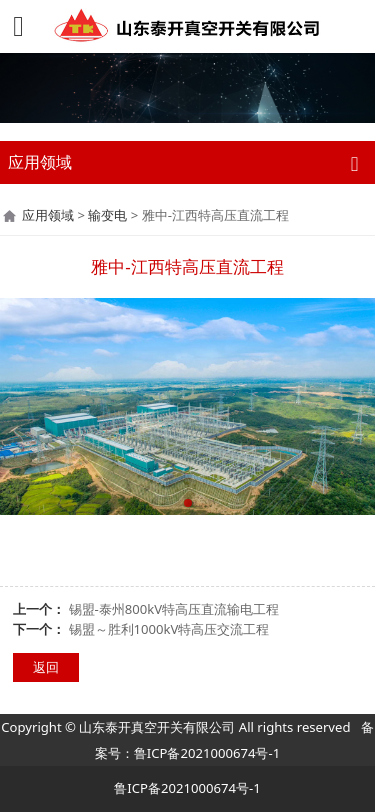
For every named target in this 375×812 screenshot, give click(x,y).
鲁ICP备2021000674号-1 (207, 753)
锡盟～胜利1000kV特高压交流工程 (169, 629)
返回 (46, 667)
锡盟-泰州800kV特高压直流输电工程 (174, 609)
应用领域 (48, 215)
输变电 (107, 215)
